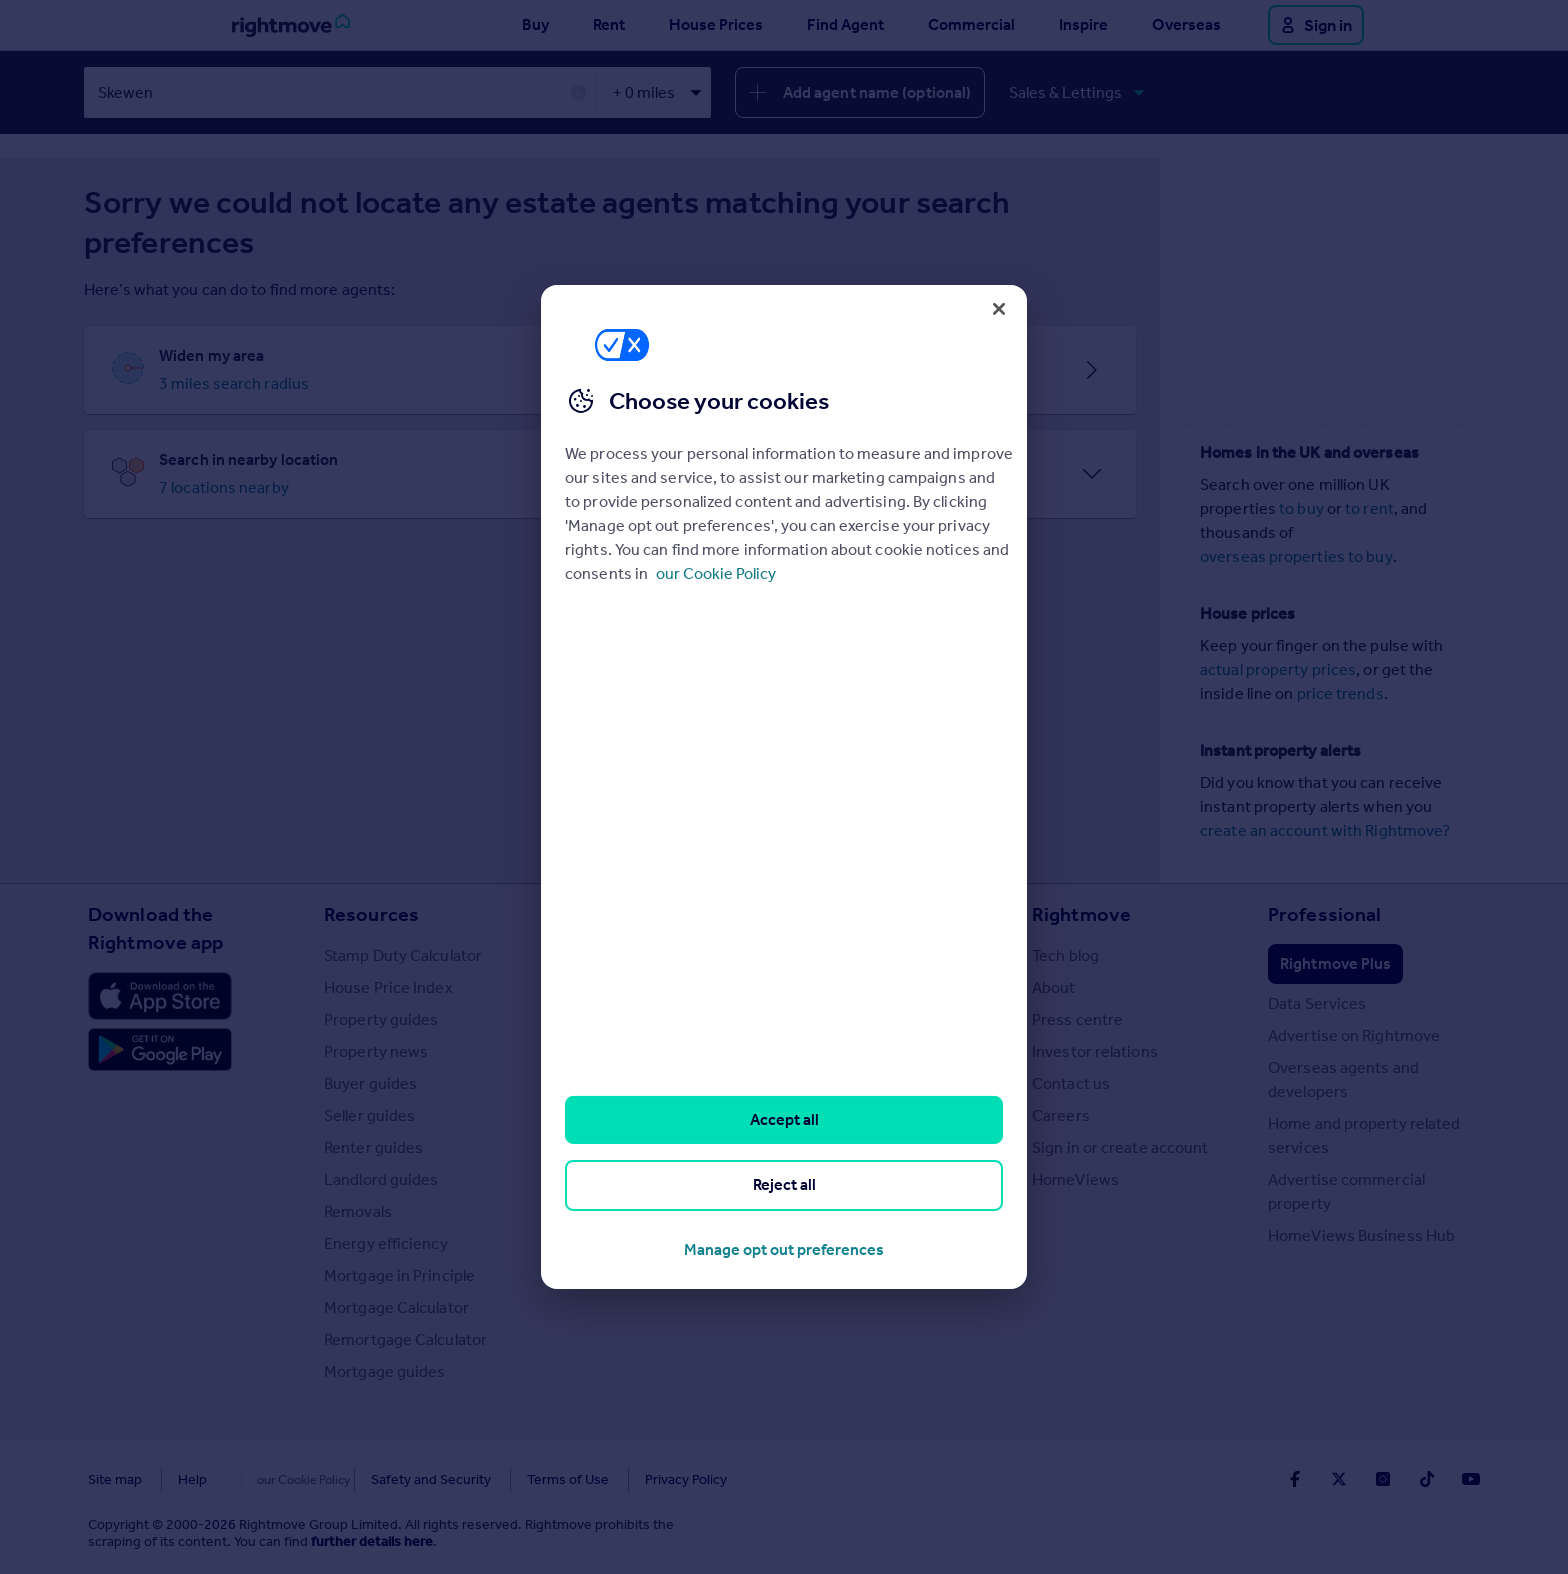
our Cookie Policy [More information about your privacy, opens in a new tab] (716, 573)
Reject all (784, 1184)
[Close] (999, 309)
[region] (784, 787)
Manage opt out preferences (784, 1249)
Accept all (784, 1119)
